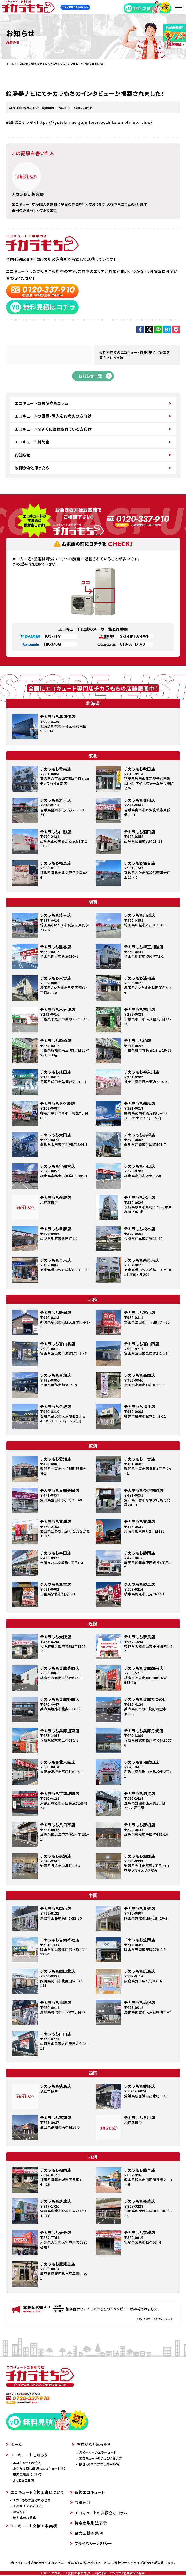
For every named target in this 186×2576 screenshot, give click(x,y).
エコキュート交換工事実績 (31, 2527)
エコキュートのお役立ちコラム (93, 405)
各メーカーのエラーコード (97, 2453)
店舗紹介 (80, 2503)
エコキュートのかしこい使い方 (100, 2459)
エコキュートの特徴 (27, 2463)
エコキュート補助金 (93, 445)
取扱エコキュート (87, 2493)
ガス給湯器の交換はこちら (79, 7)
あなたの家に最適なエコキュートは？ (39, 2469)
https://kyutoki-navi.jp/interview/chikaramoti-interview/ (94, 122)
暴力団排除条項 (86, 2534)
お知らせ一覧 (95, 376)
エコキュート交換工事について (35, 2493)
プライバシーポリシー (91, 2544)
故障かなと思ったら (93, 471)
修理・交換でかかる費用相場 (99, 2464)
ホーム (14, 2445)
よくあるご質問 (23, 2481)
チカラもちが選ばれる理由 (32, 2501)
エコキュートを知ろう (26, 2455)
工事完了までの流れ (27, 2507)
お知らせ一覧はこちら (155, 2319)
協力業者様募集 (24, 2518)
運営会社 (19, 2512)
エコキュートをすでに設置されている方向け (93, 431)
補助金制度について (27, 2475)
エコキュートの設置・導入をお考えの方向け (93, 418)
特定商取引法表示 (88, 2523)
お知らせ (87, 108)
